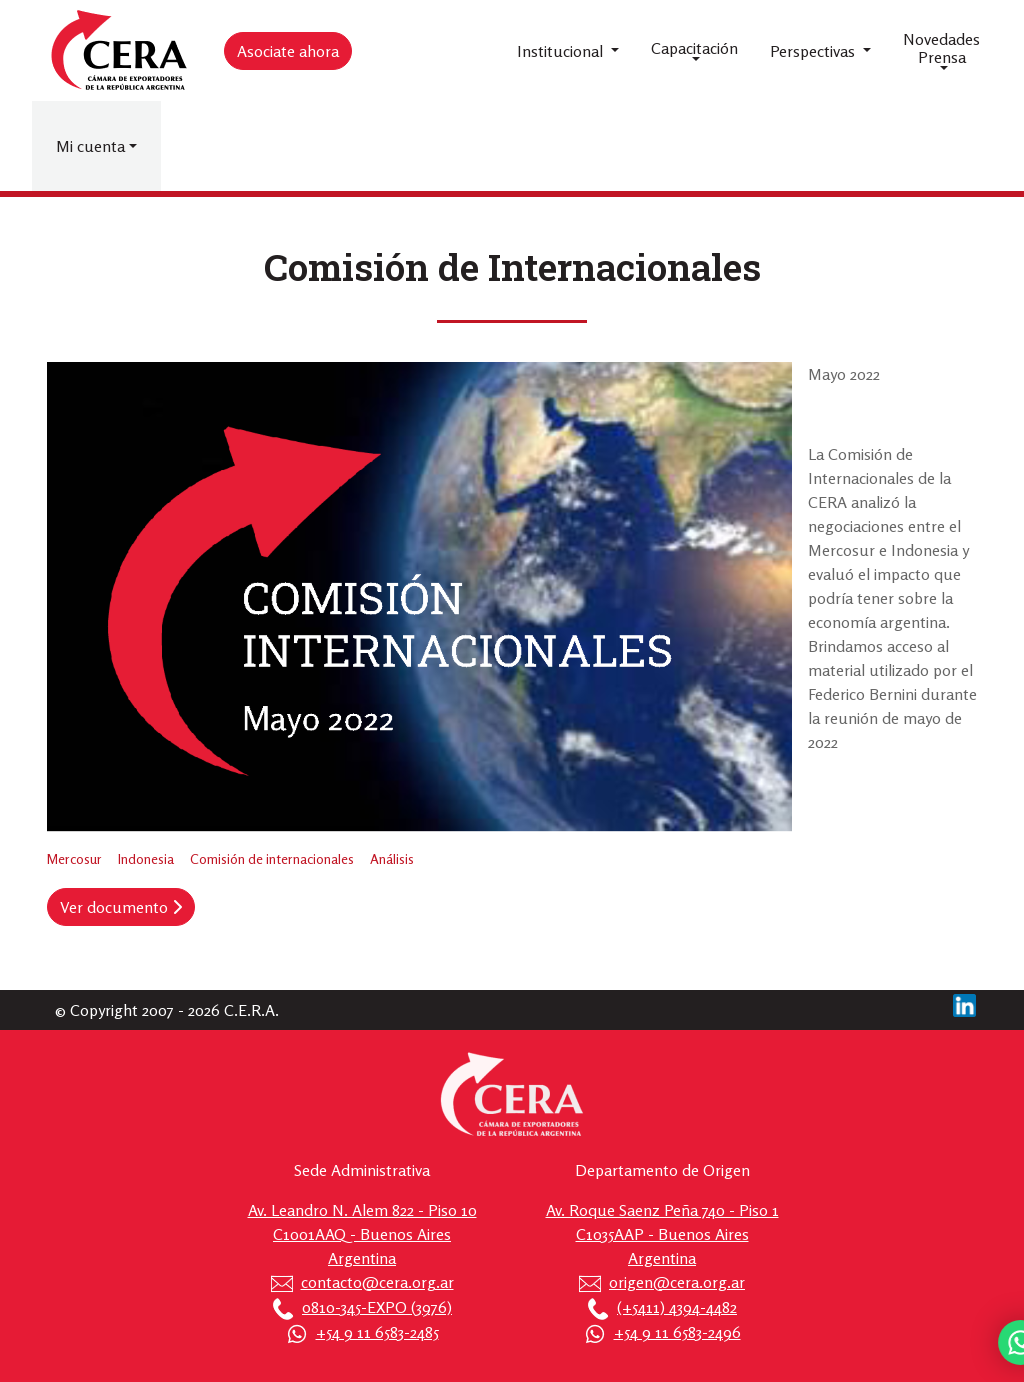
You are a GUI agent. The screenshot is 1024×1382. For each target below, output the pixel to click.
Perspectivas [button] (814, 51)
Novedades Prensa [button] (941, 48)
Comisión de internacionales (272, 858)
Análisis (392, 858)
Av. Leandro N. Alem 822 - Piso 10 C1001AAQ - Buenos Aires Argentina (362, 1234)
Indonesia (146, 858)
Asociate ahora (288, 51)
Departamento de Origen (662, 1170)
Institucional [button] (562, 51)
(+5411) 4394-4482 (677, 1307)
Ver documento (121, 907)
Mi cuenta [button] (90, 146)
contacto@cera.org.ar (377, 1282)
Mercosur (74, 858)
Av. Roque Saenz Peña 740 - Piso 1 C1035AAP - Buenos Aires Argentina (662, 1234)
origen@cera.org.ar (677, 1282)
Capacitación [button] (694, 48)
